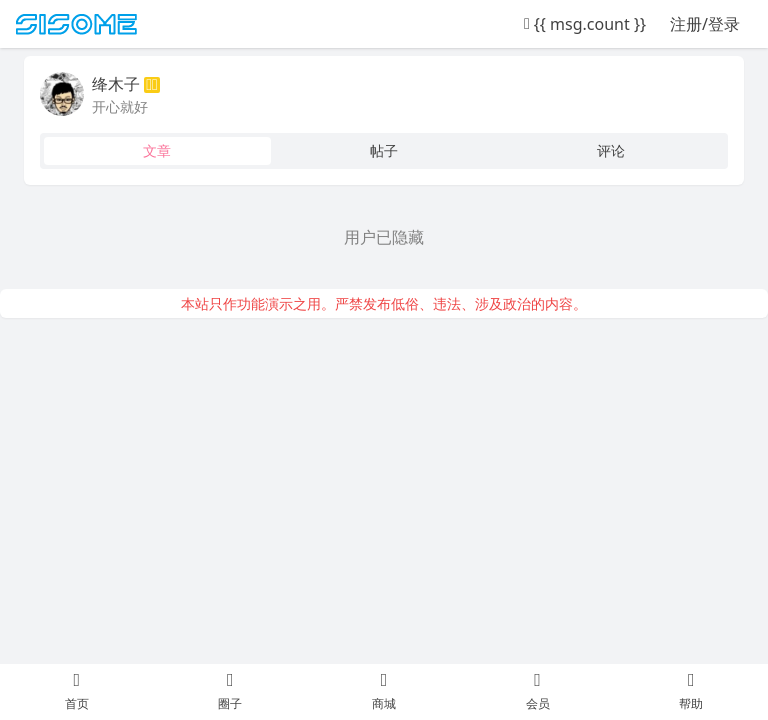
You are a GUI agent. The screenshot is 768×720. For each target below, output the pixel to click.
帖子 (384, 150)
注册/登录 (705, 24)
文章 (157, 150)
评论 (611, 150)
